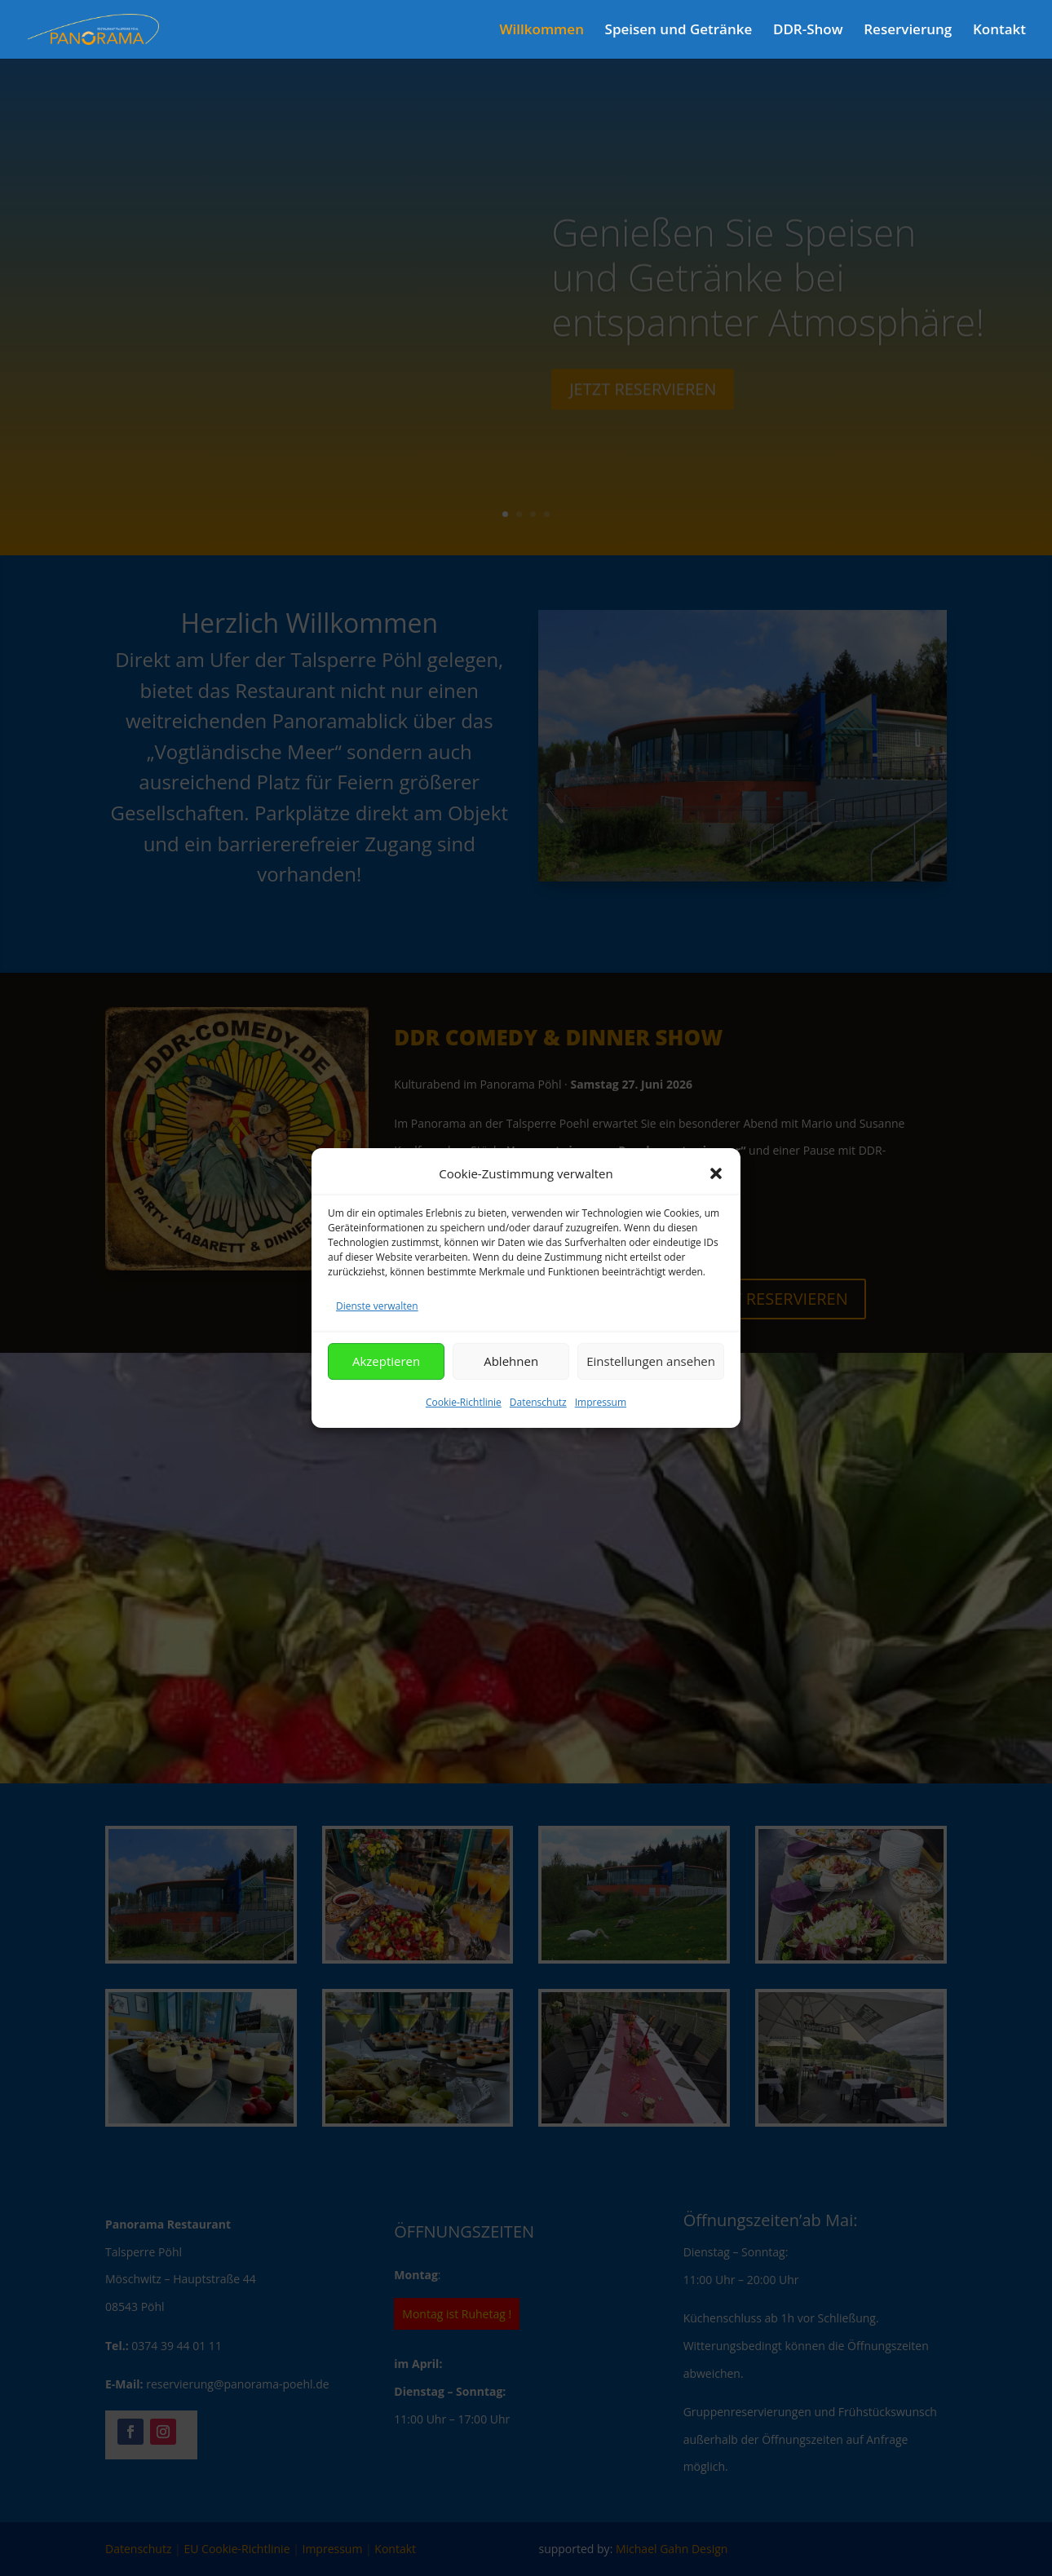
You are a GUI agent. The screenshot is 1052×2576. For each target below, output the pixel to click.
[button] (716, 1203)
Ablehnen (511, 1390)
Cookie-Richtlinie (464, 1431)
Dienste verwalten (377, 1335)
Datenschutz (538, 1431)
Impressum (600, 1431)
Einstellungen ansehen (650, 1390)
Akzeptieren (386, 1390)
